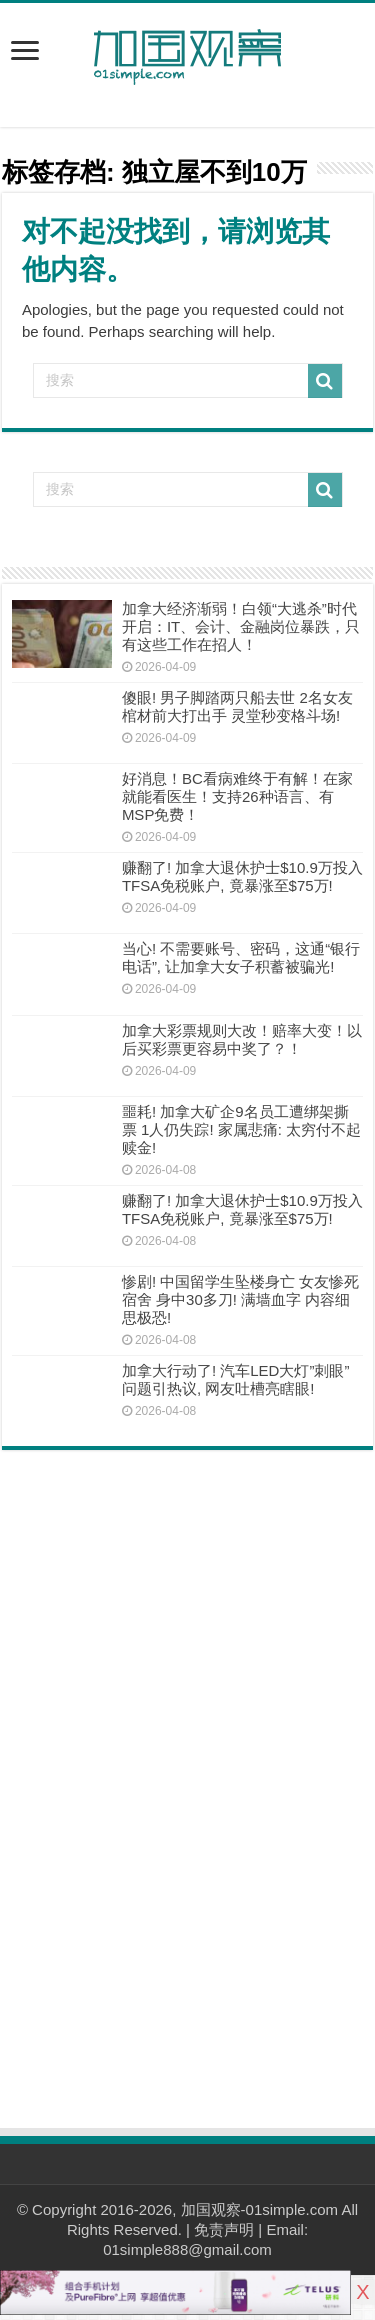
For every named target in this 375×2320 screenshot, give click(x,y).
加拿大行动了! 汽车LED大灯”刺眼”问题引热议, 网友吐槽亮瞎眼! (236, 1379)
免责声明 (224, 2229)
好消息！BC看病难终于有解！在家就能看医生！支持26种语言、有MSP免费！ (237, 796)
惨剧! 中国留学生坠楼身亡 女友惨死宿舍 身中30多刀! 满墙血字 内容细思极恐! (241, 1299)
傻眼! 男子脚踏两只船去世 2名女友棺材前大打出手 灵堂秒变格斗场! (237, 706)
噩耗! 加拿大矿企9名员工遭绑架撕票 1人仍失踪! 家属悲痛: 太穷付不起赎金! (241, 1129)
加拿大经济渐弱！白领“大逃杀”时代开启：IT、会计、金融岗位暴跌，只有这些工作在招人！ (241, 626)
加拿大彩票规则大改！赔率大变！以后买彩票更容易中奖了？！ (242, 1039)
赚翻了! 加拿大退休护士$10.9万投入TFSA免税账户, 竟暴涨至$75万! (242, 876)
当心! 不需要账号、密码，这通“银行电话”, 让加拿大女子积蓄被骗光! (241, 957)
